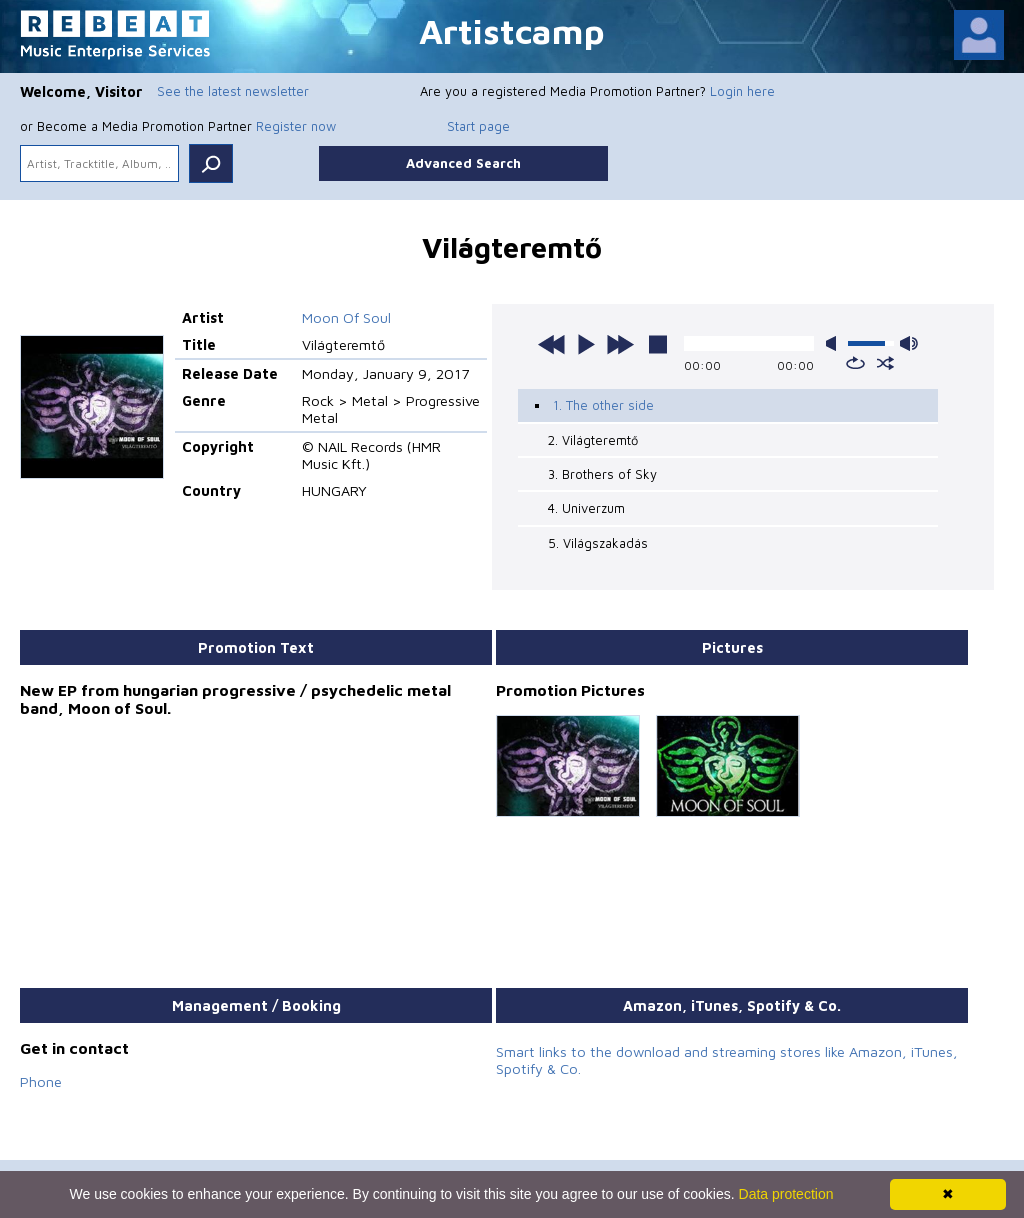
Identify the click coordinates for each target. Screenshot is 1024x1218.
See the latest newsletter (233, 91)
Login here (742, 91)
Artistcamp (512, 30)
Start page (478, 126)
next (620, 344)
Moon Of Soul (346, 317)
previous (552, 344)
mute (835, 343)
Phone (41, 1081)
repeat (855, 363)
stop (658, 344)
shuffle (885, 363)
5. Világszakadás (598, 543)
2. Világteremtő (593, 440)
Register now (296, 126)
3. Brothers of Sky (602, 474)
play (586, 344)
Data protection (786, 1194)
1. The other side (603, 405)
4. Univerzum (586, 508)
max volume (909, 343)
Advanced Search (463, 163)
